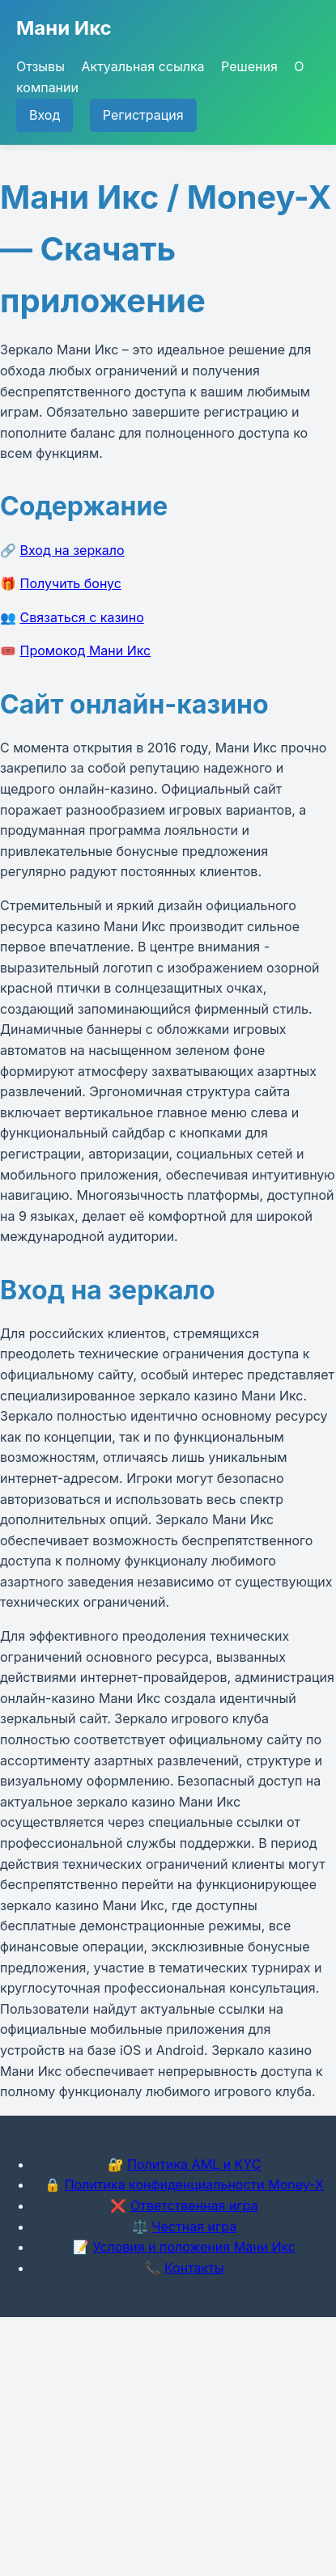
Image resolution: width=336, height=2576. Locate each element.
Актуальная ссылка (142, 66)
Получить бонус (70, 583)
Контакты (194, 2268)
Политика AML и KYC (194, 2164)
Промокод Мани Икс (85, 650)
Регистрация (143, 115)
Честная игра (193, 2226)
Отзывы (40, 66)
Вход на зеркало (72, 550)
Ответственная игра (194, 2205)
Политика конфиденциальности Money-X (194, 2184)
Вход (44, 115)
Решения (249, 66)
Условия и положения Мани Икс (194, 2247)
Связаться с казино (82, 617)
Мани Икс (64, 28)
